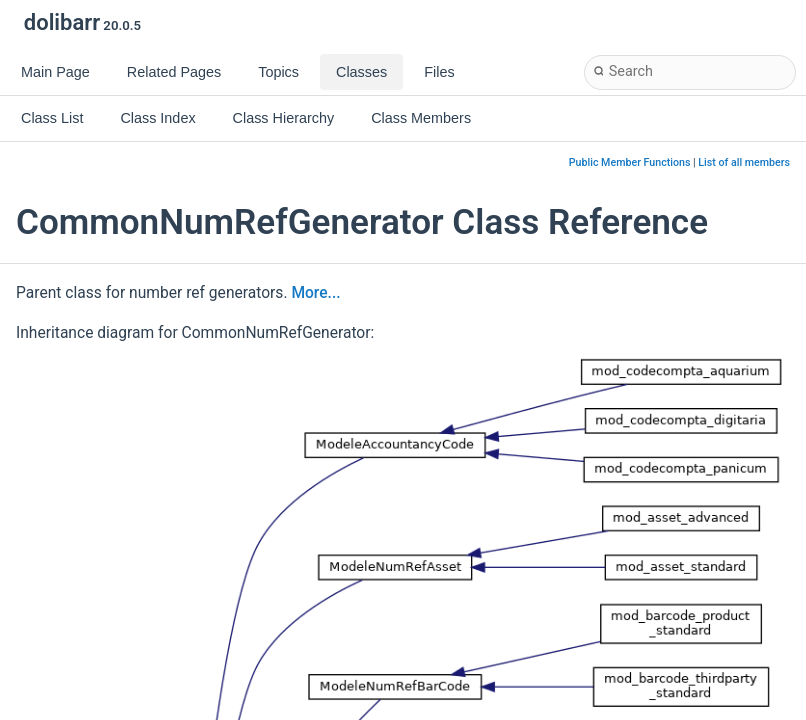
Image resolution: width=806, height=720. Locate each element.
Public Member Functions (630, 162)
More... (315, 293)
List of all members (744, 162)
